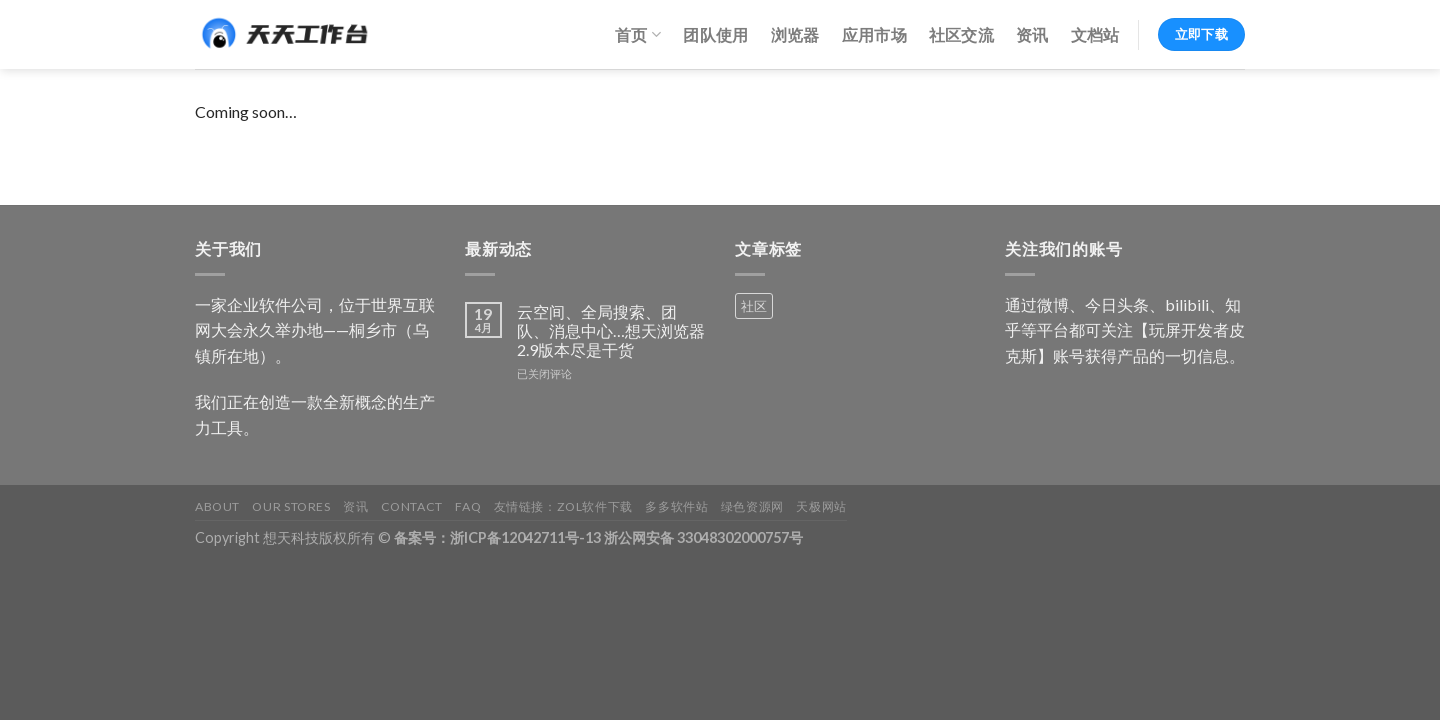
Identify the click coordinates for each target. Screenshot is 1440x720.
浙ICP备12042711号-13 (525, 537)
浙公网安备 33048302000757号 (703, 537)
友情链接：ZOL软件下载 (563, 506)
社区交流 (961, 34)
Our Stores (291, 506)
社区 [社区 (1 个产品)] (754, 306)
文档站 (1095, 34)
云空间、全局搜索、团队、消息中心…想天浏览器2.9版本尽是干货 (611, 330)
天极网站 (821, 506)
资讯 (1032, 34)
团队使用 (715, 34)
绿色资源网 (752, 506)
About (217, 506)
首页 (638, 35)
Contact (412, 506)
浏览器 (795, 34)
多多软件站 (676, 506)
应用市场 (874, 34)
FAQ (468, 506)
